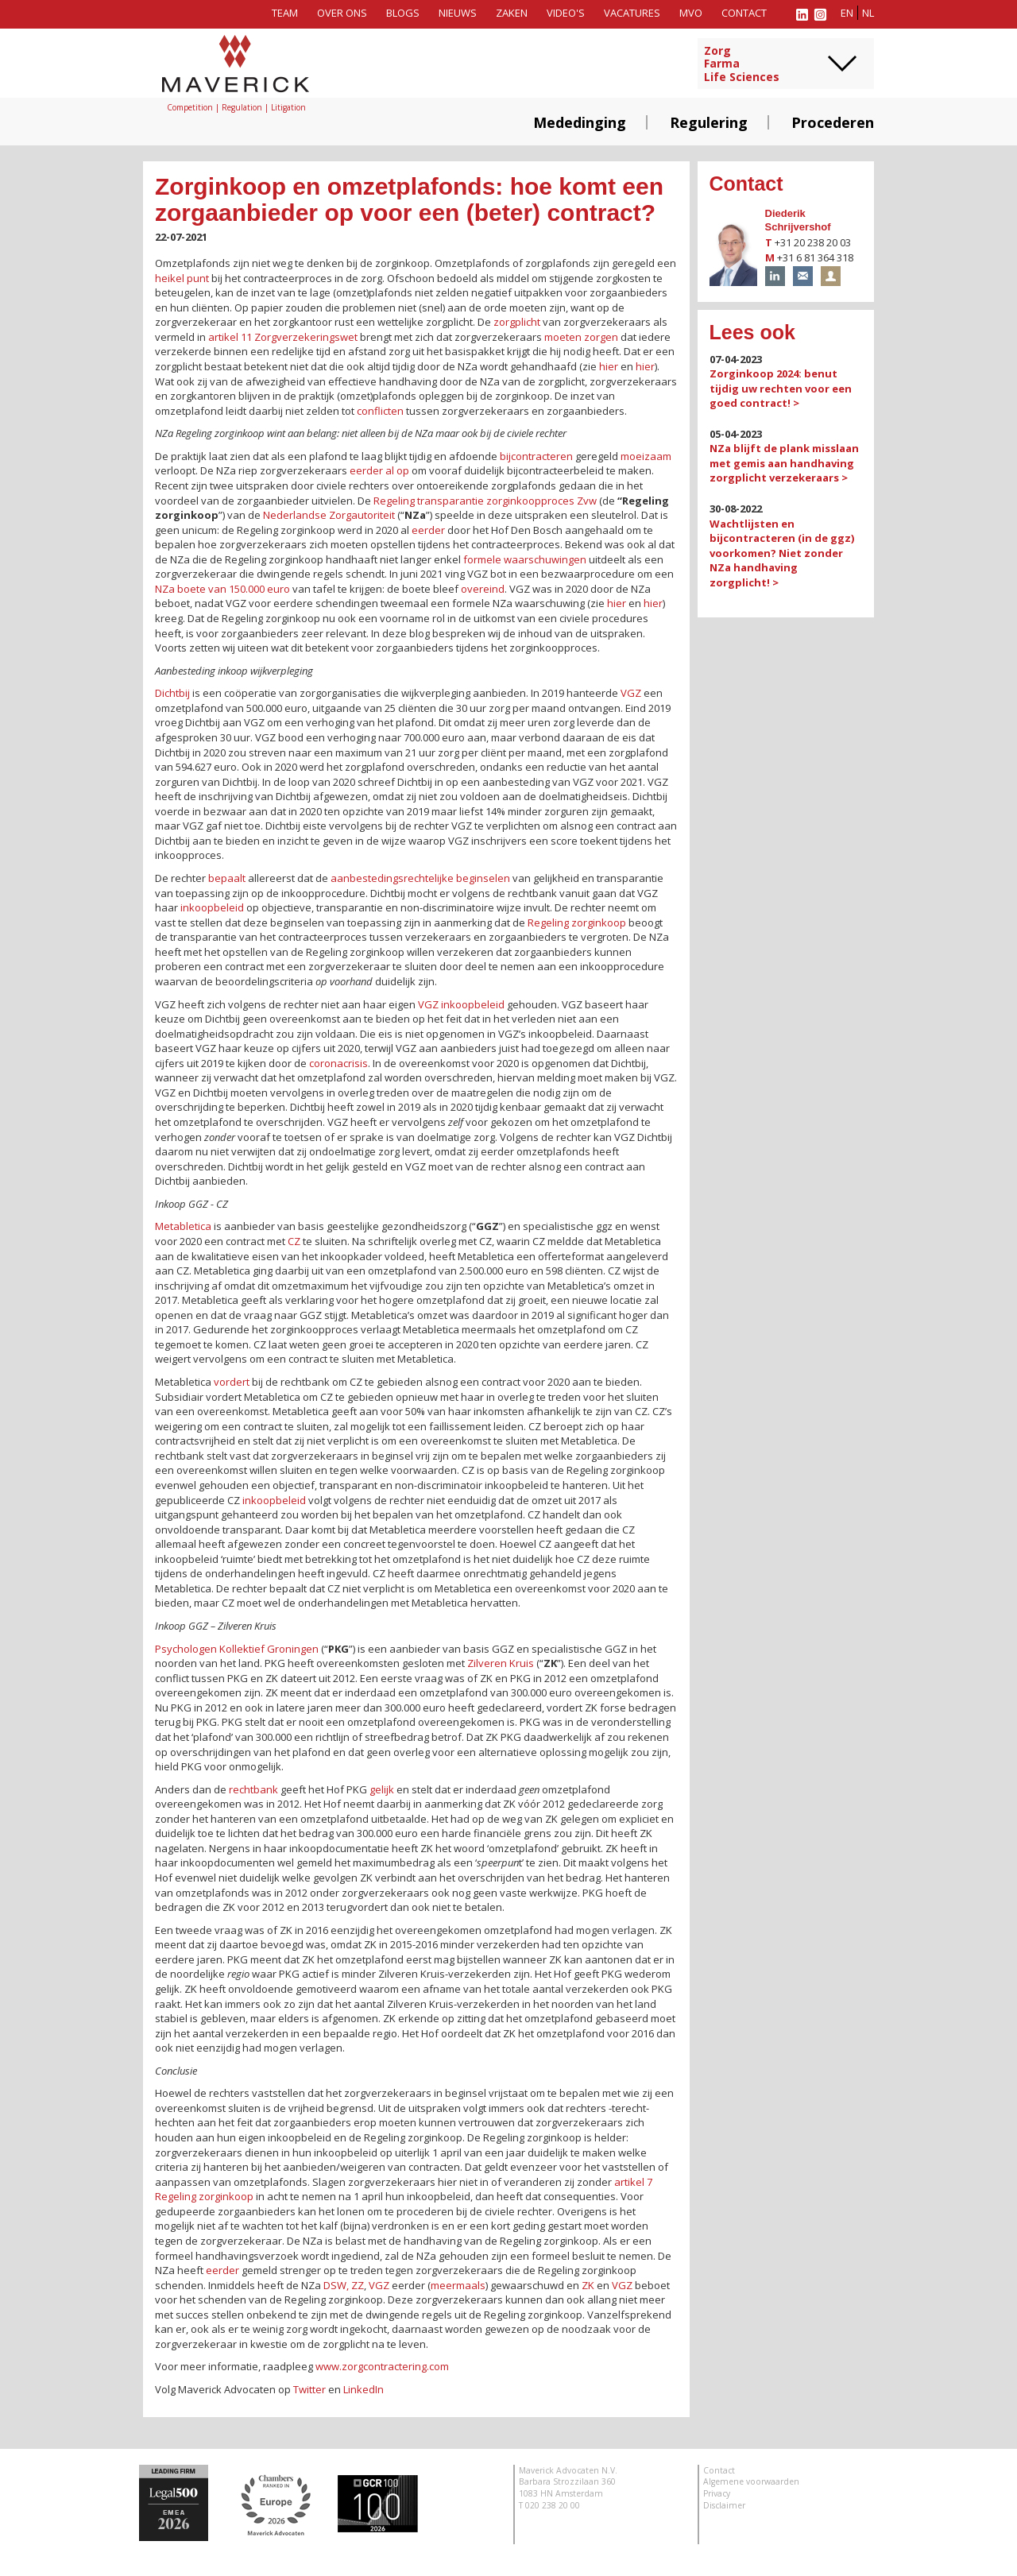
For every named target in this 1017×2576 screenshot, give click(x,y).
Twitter (309, 2389)
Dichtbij (172, 693)
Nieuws (458, 13)
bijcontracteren (536, 456)
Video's (566, 13)
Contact (744, 13)
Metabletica (183, 1226)
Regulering (709, 122)
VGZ (631, 693)
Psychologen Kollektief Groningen (237, 1649)
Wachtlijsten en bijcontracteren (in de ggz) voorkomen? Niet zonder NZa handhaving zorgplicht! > (782, 553)
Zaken (512, 13)
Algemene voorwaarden (751, 2481)
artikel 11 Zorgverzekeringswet (283, 337)
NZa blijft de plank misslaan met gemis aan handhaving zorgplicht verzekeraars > (784, 463)
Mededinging (579, 122)
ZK (588, 2285)
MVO (690, 13)
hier (608, 366)
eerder (428, 530)
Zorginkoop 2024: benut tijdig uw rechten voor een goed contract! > (781, 388)
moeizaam (646, 456)
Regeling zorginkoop (577, 922)
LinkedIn (363, 2389)
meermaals (458, 2285)
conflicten (380, 411)
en (847, 13)
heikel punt (182, 278)
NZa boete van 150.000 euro (222, 589)
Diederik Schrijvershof (798, 220)
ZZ (357, 2285)
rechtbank (253, 1789)
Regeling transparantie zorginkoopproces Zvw (485, 500)
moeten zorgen (581, 337)
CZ (294, 1241)
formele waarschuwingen (524, 559)
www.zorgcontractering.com (382, 2366)
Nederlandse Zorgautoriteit (329, 515)
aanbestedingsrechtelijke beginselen (420, 878)
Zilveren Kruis (500, 1663)
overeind (483, 589)
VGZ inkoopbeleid (461, 1004)
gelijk (381, 1789)
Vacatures (632, 13)
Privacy (716, 2493)
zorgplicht (516, 322)
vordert (231, 1382)
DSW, (336, 2285)
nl (868, 13)
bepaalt (227, 878)
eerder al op (379, 470)
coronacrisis (338, 1063)
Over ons (342, 13)
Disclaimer (724, 2505)
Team (285, 13)
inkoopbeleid (212, 907)
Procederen (832, 122)
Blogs (403, 13)
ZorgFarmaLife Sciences (741, 64)
